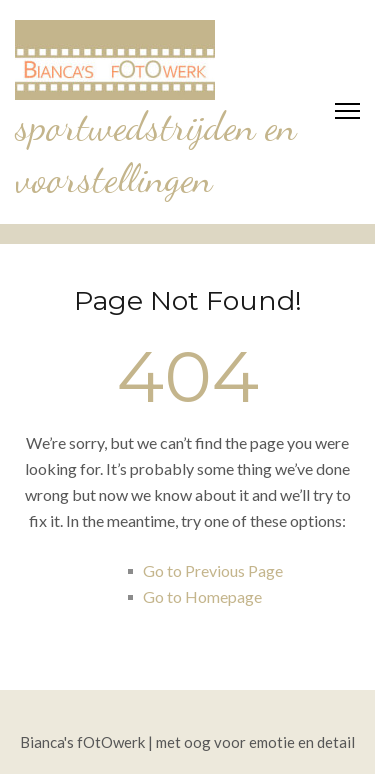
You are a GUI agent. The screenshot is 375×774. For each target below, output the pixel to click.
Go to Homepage (202, 596)
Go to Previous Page (213, 570)
